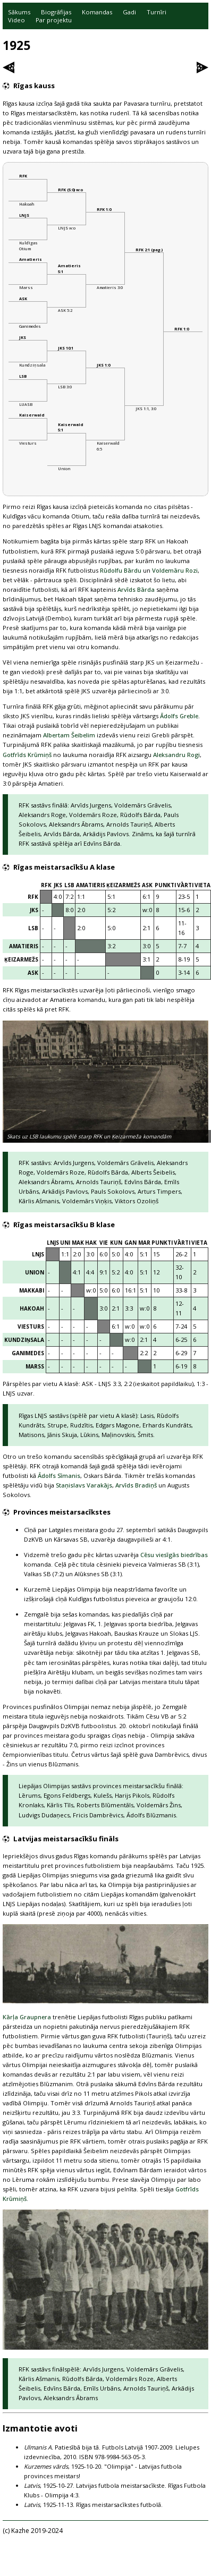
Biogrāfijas (56, 12)
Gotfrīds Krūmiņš (27, 755)
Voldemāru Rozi (175, 570)
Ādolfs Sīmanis (59, 1476)
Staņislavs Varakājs (84, 1485)
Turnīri (156, 12)
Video (16, 20)
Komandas (97, 12)
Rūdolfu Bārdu (120, 570)
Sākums (19, 12)
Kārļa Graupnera (27, 2017)
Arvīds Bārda (136, 589)
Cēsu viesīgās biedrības (174, 1555)
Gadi (129, 12)
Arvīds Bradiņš (136, 1485)
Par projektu (54, 20)
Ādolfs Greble (179, 716)
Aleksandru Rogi (176, 755)
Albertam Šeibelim (69, 735)
